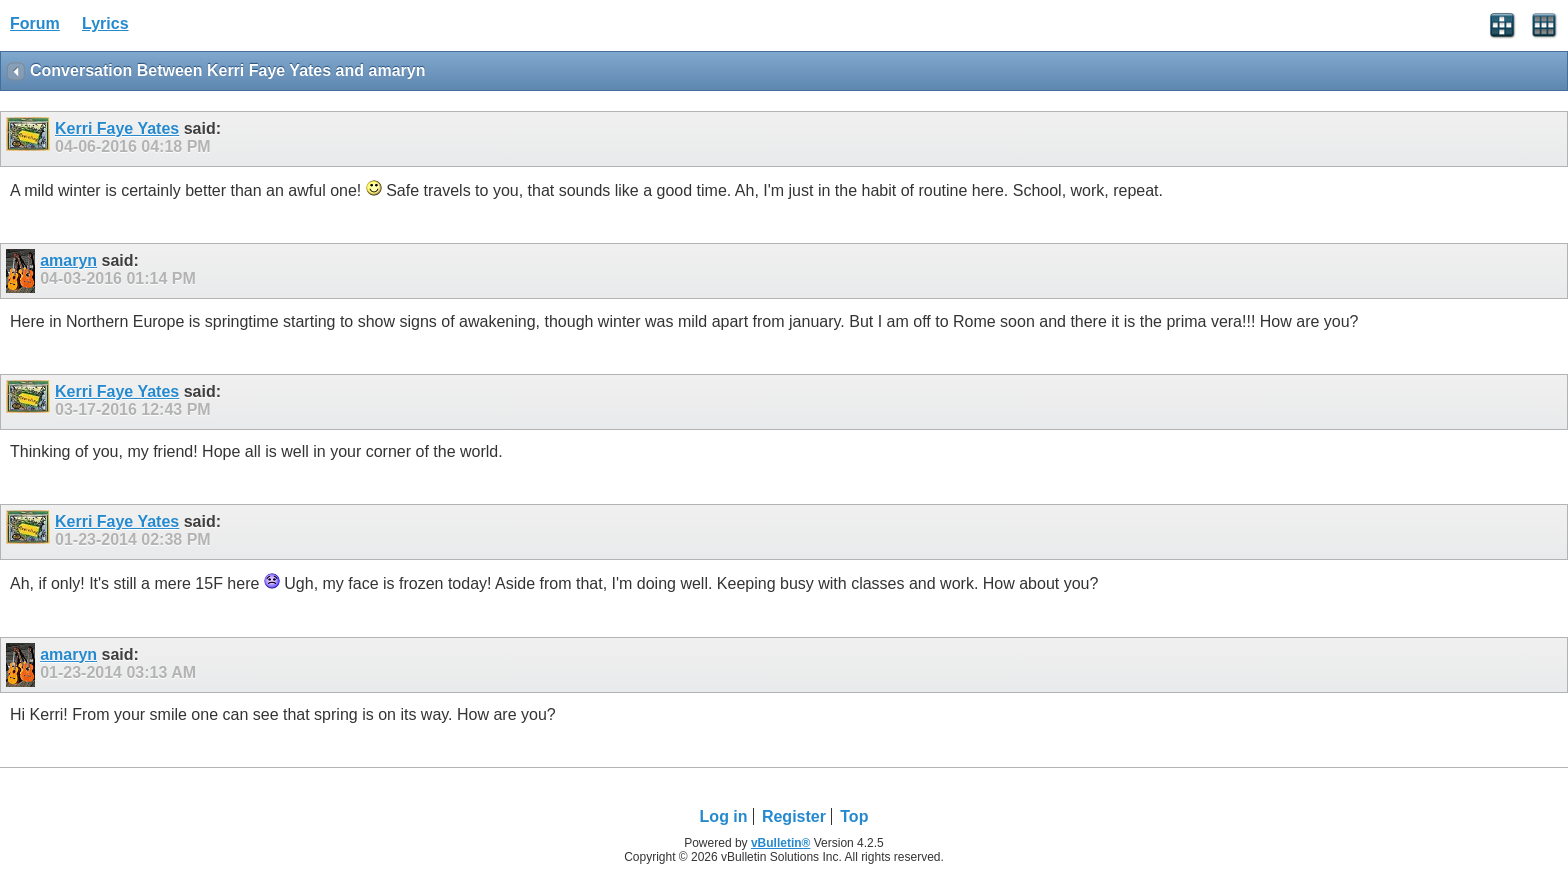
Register (794, 816)
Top (854, 816)
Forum (35, 23)
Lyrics (105, 23)
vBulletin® (781, 843)
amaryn (68, 260)
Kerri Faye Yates (117, 128)
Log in (724, 816)
